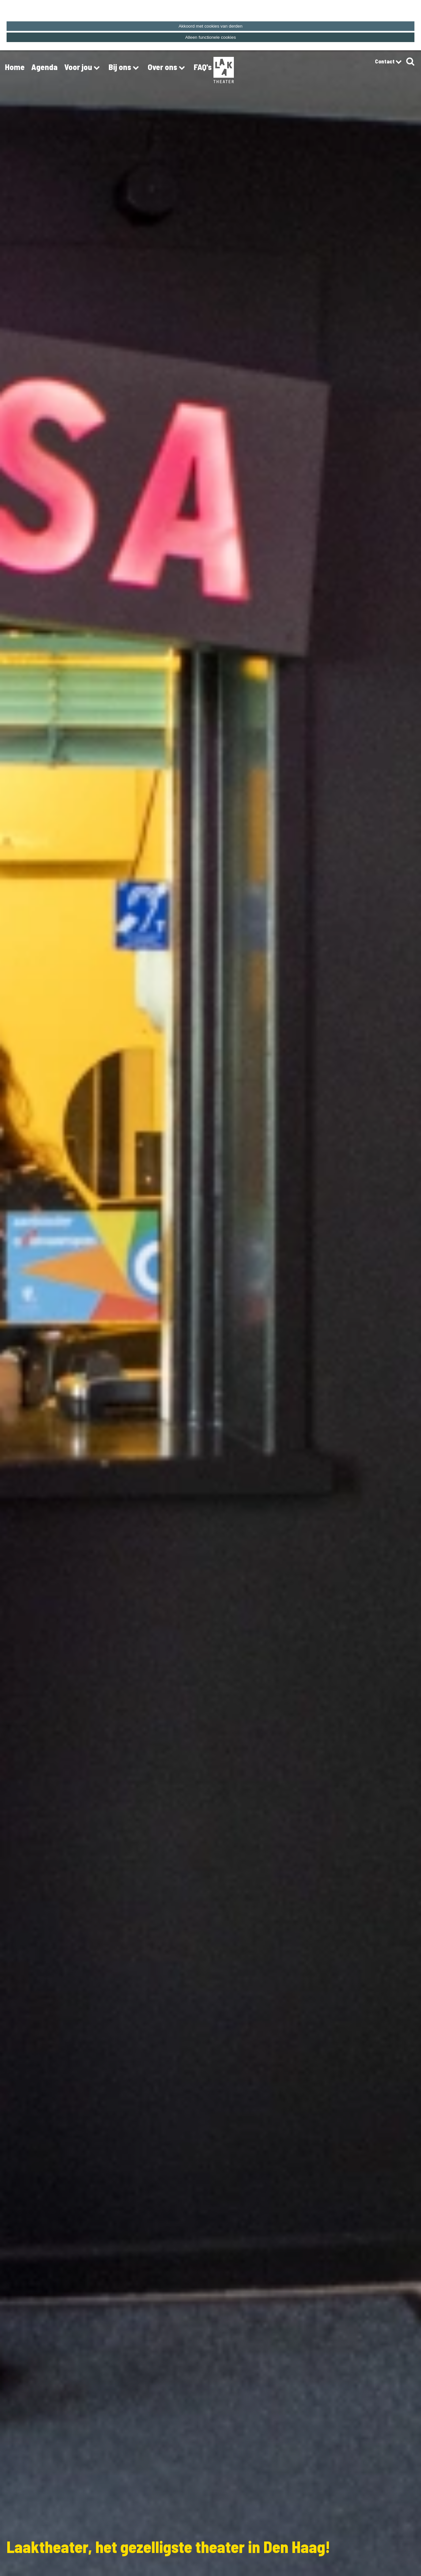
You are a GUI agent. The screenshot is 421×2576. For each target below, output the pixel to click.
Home (15, 67)
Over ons (167, 68)
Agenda (44, 67)
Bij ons (125, 68)
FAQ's (203, 67)
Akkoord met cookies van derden (210, 26)
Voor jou (83, 68)
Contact (388, 62)
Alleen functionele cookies (210, 37)
